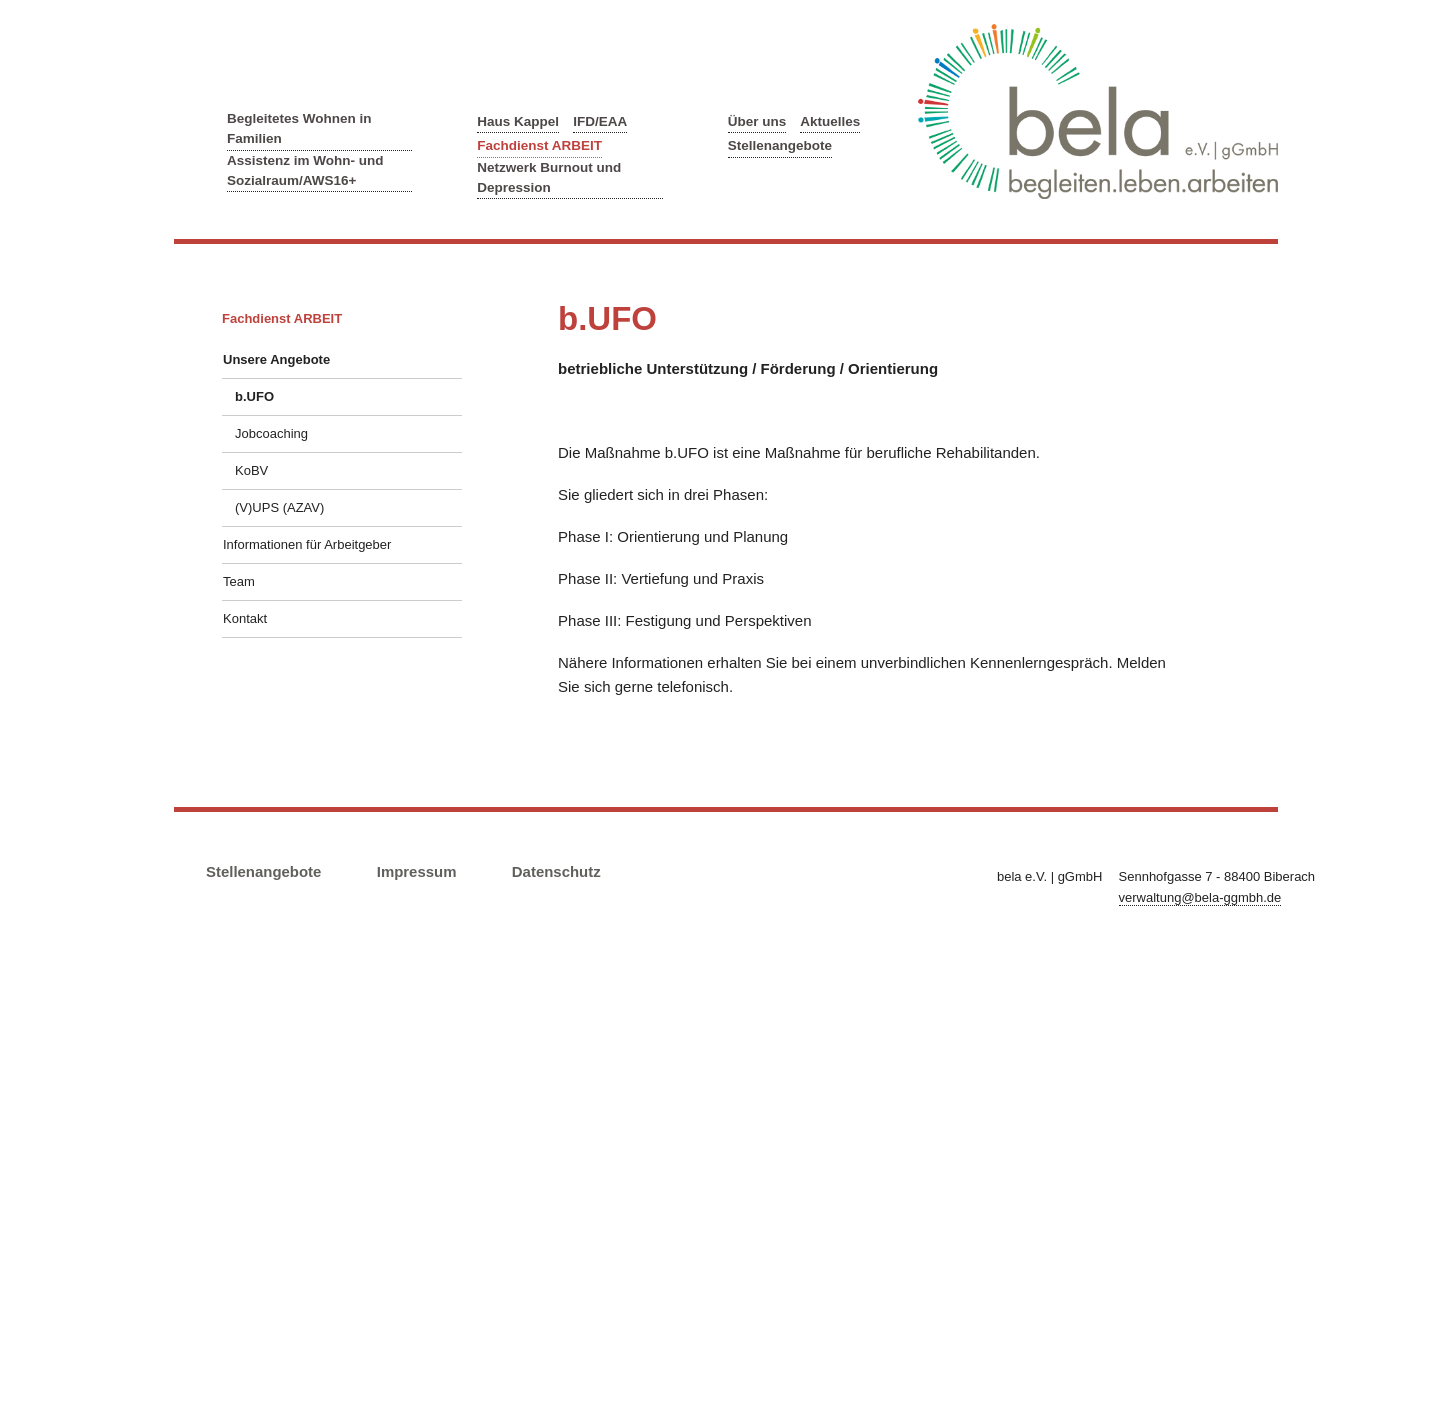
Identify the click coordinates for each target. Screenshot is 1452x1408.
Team (239, 581)
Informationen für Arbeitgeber (307, 544)
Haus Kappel (518, 121)
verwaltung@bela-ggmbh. (1200, 897)
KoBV (251, 470)
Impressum (417, 871)
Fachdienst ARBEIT (539, 145)
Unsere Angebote (276, 359)
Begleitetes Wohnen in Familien (299, 128)
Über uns (757, 121)
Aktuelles (830, 121)
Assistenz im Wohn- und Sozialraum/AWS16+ (305, 170)
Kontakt (245, 618)
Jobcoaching (271, 433)
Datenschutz (556, 871)
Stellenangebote (780, 145)
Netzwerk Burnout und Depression (549, 177)
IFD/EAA (600, 121)
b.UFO (254, 396)
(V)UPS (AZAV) (279, 507)
